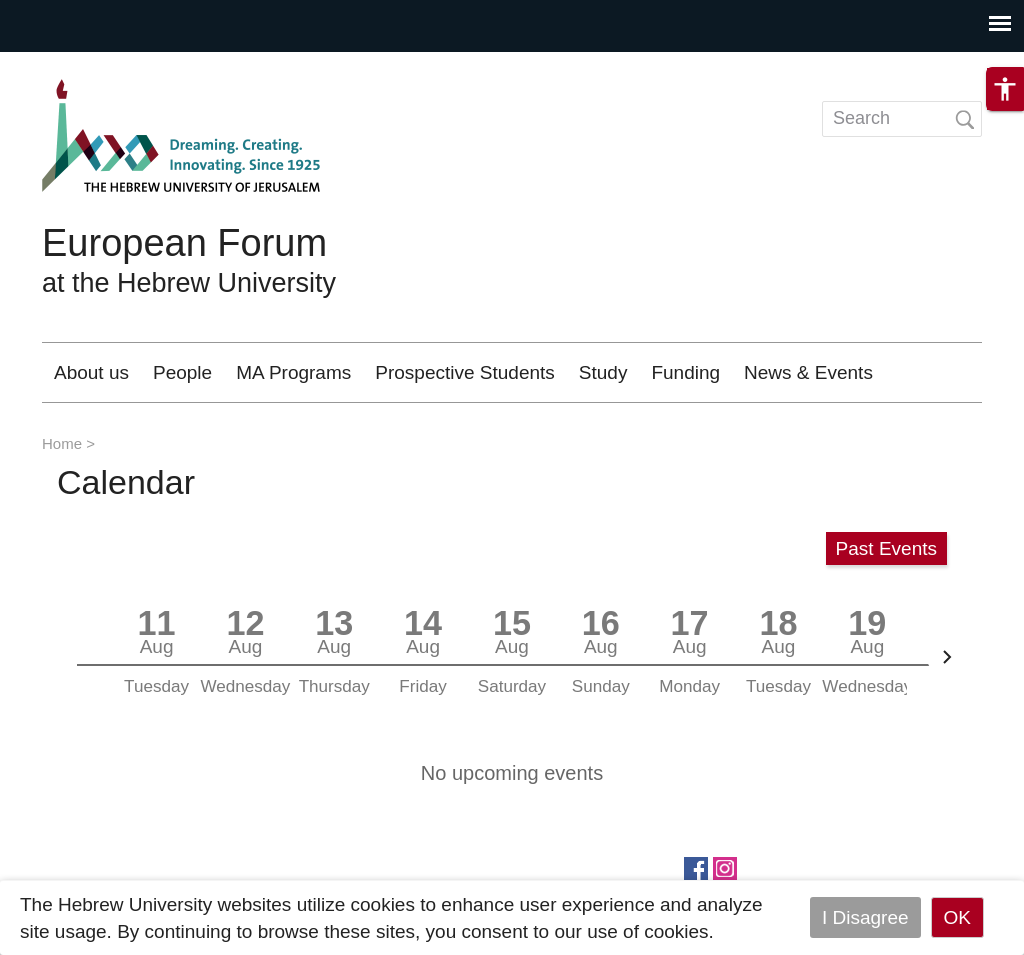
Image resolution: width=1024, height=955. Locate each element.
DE (909, 130)
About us (91, 372)
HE (842, 130)
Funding (685, 372)
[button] (1005, 98)
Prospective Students (465, 372)
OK (957, 917)
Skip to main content (86, 65)
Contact (875, 189)
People (182, 372)
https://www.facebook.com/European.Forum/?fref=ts (696, 867)
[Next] (947, 657)
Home (62, 443)
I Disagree (865, 917)
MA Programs (293, 372)
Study (603, 372)
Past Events (886, 548)
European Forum (184, 243)
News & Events (808, 372)
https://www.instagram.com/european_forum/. (725, 867)
